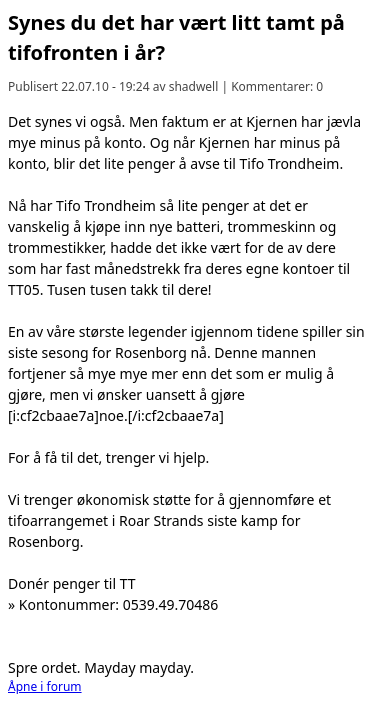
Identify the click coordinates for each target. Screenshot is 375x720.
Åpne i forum (45, 686)
